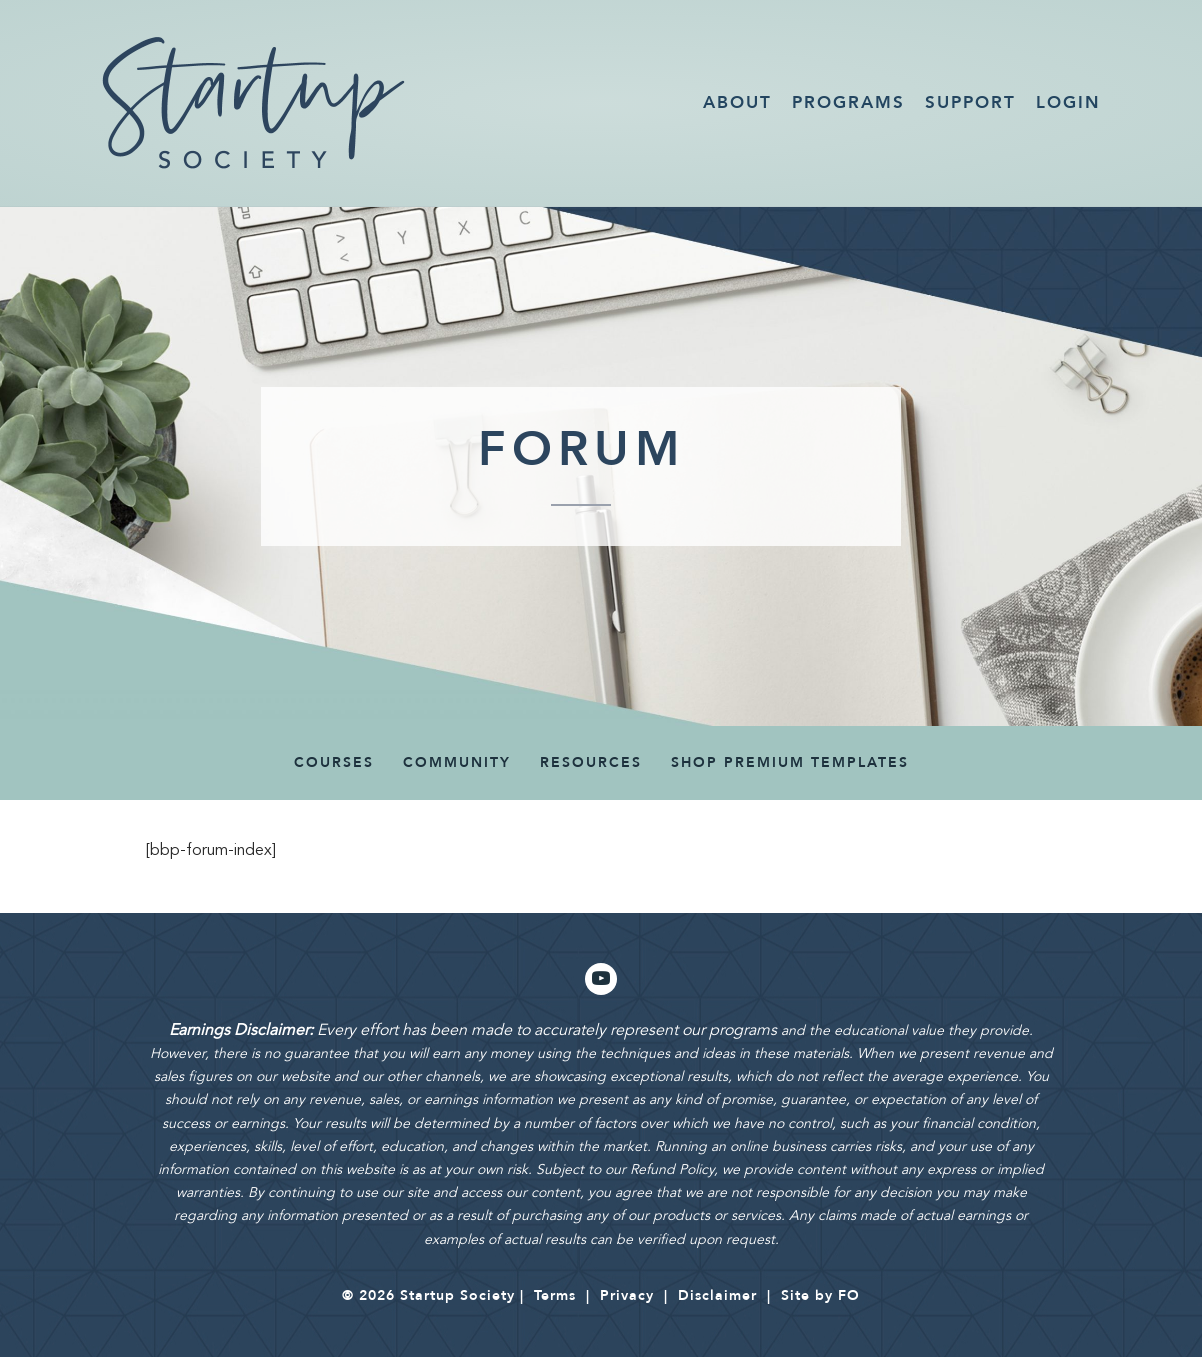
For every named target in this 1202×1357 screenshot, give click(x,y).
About (737, 102)
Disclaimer (717, 1295)
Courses (334, 762)
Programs (848, 102)
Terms (555, 1295)
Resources (591, 762)
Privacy (627, 1295)
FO (849, 1295)
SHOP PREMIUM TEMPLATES (790, 762)
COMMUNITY (457, 762)
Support (970, 102)
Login (1068, 102)
